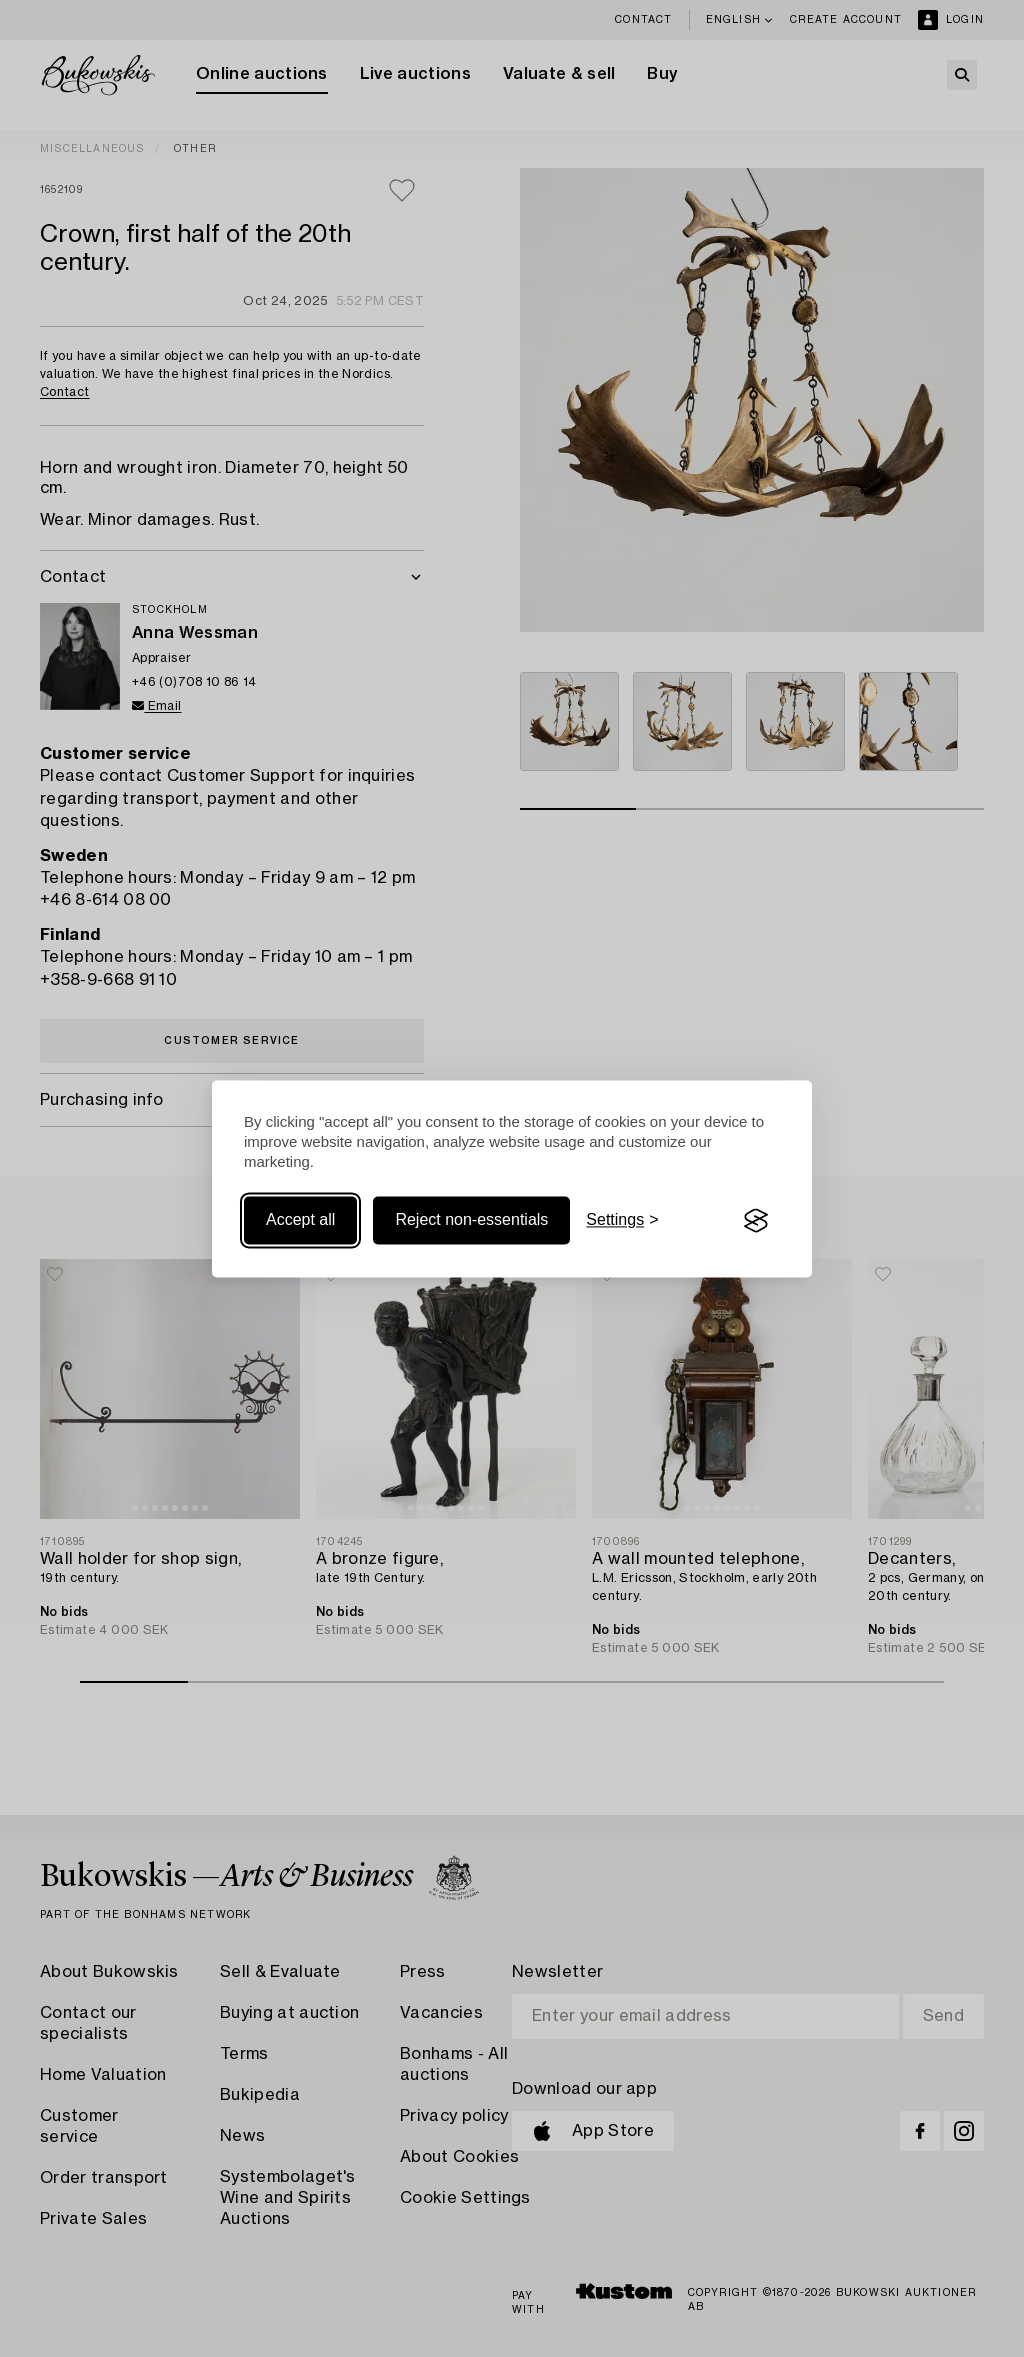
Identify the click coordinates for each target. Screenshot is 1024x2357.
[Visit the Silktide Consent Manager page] (756, 1221)
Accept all (300, 1220)
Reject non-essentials (471, 1220)
